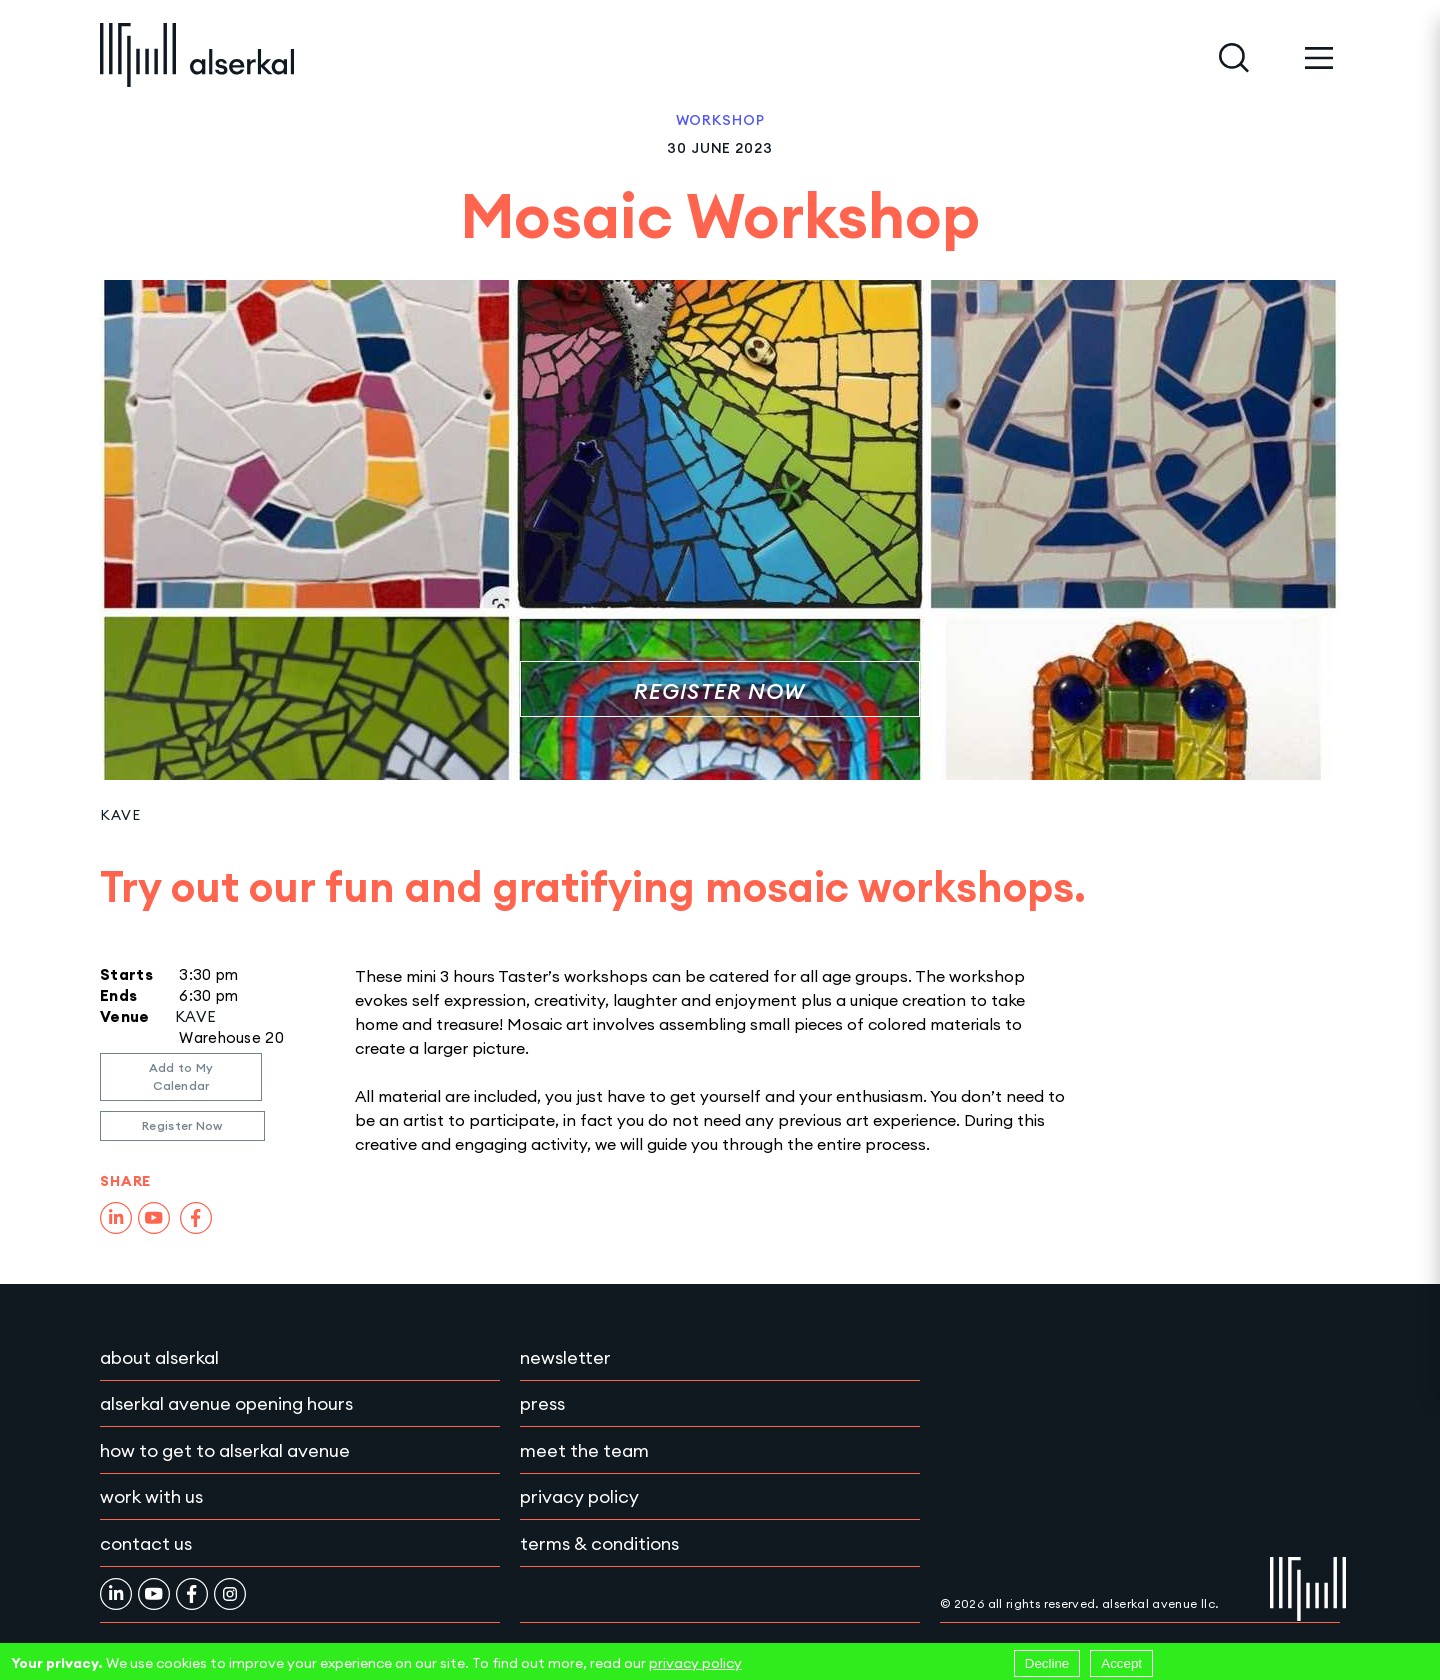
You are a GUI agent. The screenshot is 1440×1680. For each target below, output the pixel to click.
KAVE (120, 815)
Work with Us (151, 1496)
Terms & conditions (599, 1543)
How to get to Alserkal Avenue (225, 1450)
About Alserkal (159, 1357)
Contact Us (146, 1543)
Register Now (719, 691)
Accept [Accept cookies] (1121, 1663)
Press (542, 1403)
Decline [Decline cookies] (1047, 1663)
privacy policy (695, 1663)
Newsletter (565, 1357)
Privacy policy (579, 1496)
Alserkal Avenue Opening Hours (226, 1403)
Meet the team (584, 1450)
